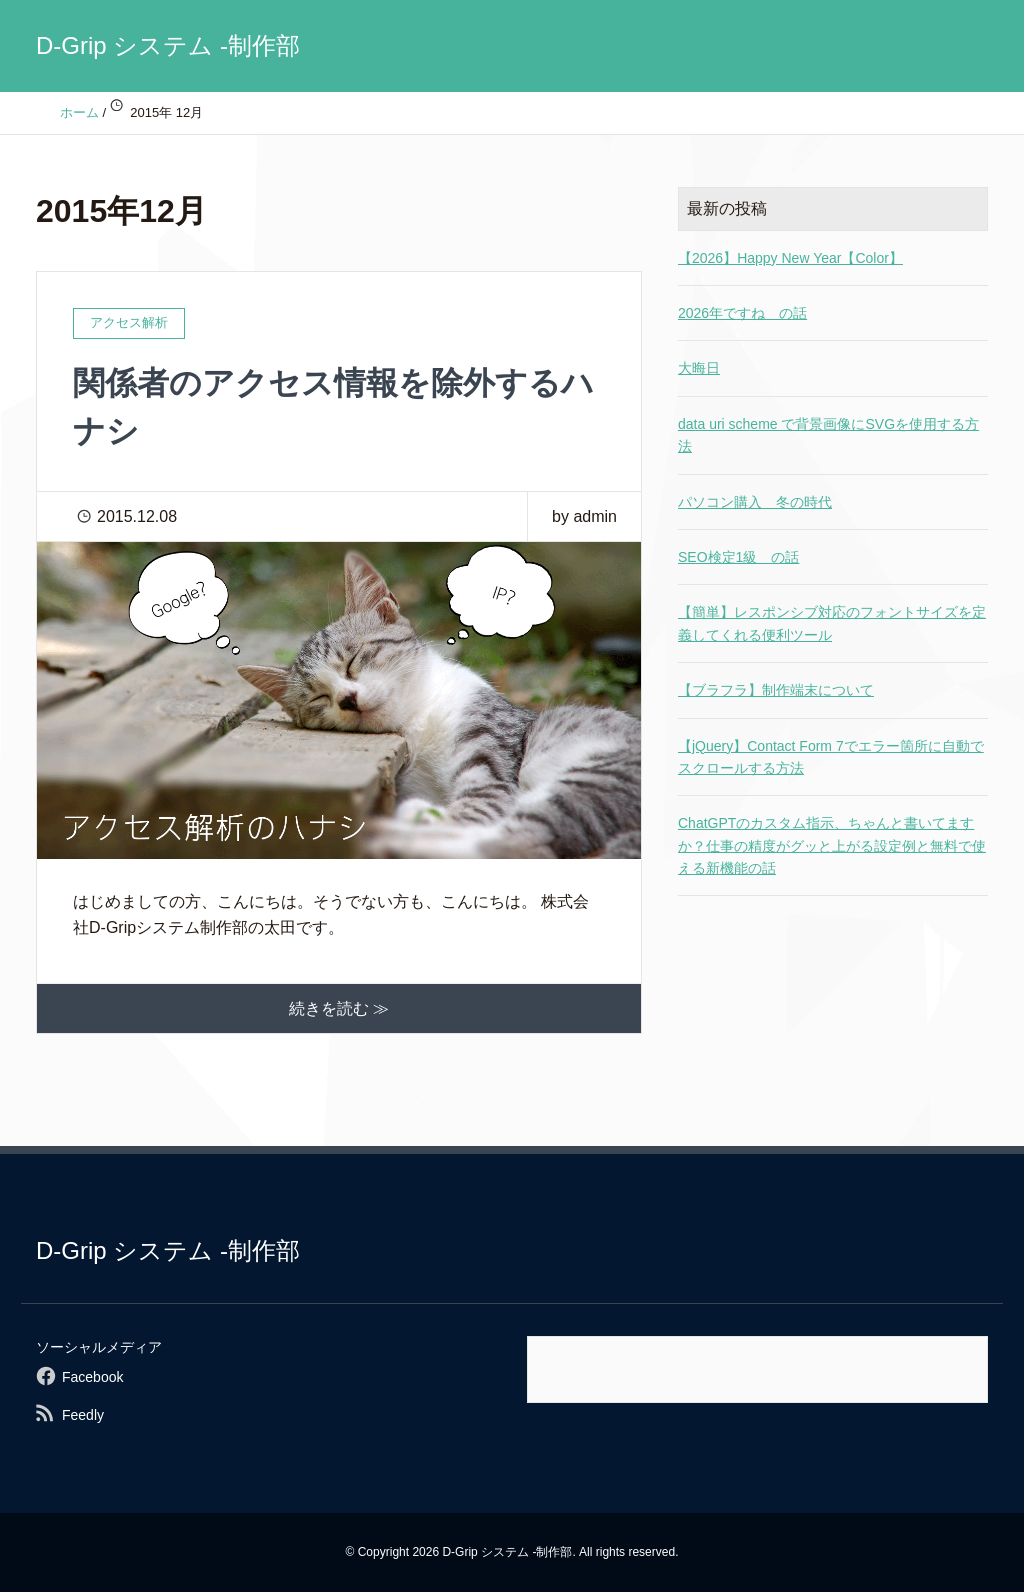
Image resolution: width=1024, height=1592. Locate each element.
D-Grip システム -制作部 (168, 45)
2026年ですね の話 (742, 313)
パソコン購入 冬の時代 (755, 502)
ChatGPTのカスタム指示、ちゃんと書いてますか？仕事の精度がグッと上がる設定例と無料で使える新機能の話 (832, 845)
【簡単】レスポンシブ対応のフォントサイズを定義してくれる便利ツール (832, 623)
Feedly (83, 1415)
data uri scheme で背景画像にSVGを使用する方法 (828, 435)
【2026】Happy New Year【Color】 (790, 258)
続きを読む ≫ (339, 1008)
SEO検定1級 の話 (738, 557)
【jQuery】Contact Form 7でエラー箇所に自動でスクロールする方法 (831, 757)
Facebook (92, 1377)
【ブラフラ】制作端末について (776, 690)
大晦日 (699, 368)
